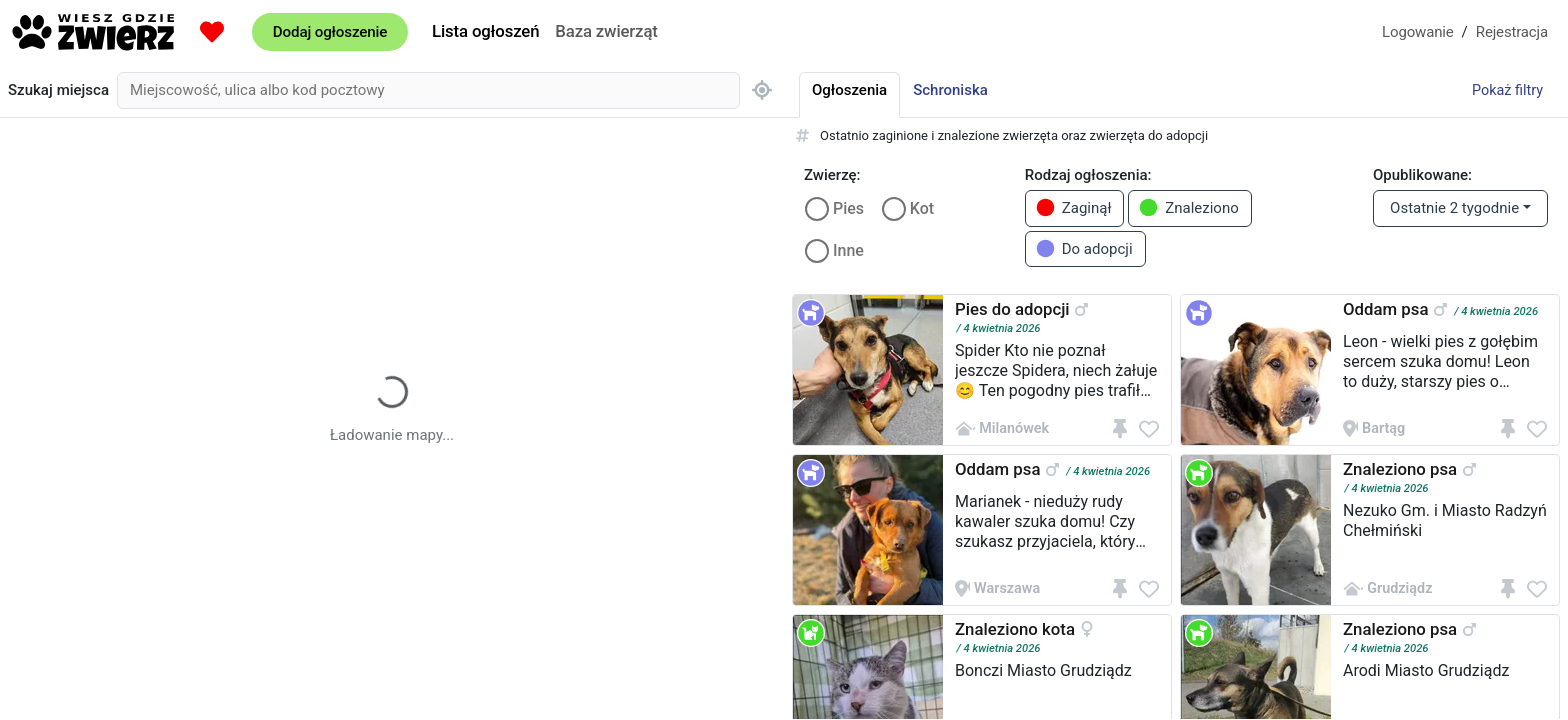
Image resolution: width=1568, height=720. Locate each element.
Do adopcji (1084, 248)
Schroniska (950, 90)
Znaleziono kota (1015, 629)
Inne (848, 250)
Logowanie (1418, 32)
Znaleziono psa (1400, 469)
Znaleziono (1188, 207)
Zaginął (1073, 207)
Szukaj (58, 90)
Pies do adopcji (1012, 309)
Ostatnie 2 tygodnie (1454, 208)
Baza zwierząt (606, 31)
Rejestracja (1512, 32)
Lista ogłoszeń (485, 31)
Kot (922, 208)
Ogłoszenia (849, 90)
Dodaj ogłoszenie (330, 32)
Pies (848, 208)
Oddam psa (1385, 309)
